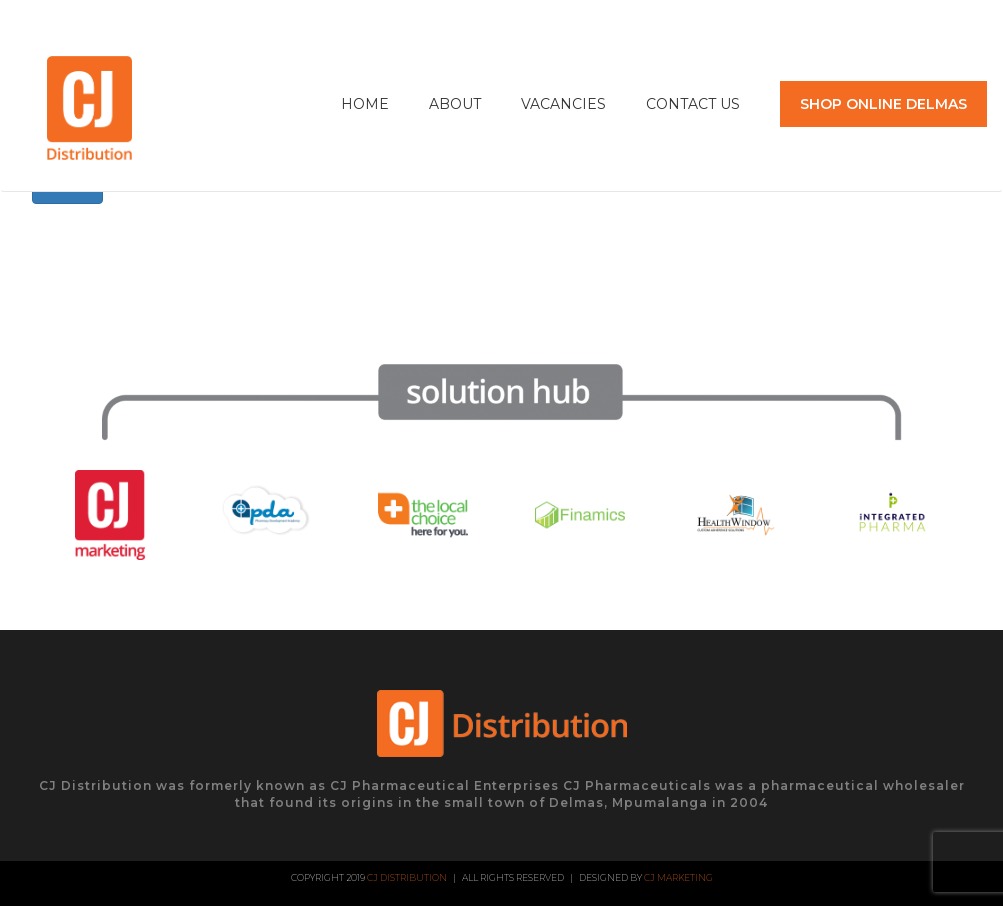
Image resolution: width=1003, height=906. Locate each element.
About (455, 104)
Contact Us (693, 104)
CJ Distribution (407, 877)
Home (365, 104)
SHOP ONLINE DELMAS (883, 104)
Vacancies (563, 104)
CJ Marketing (678, 877)
